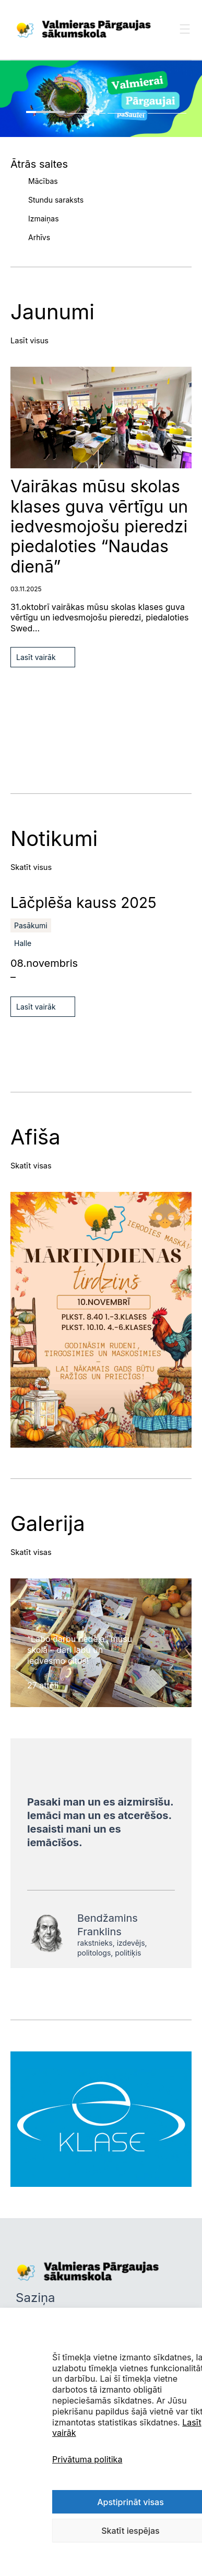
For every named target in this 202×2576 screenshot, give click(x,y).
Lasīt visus (29, 340)
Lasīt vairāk (36, 657)
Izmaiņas (43, 218)
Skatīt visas (31, 1166)
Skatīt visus (31, 867)
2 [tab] (86, 113)
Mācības (43, 181)
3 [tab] (127, 113)
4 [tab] (167, 113)
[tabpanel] (101, 98)
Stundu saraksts (56, 199)
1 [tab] (45, 112)
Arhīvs (39, 237)
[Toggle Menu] (185, 38)
